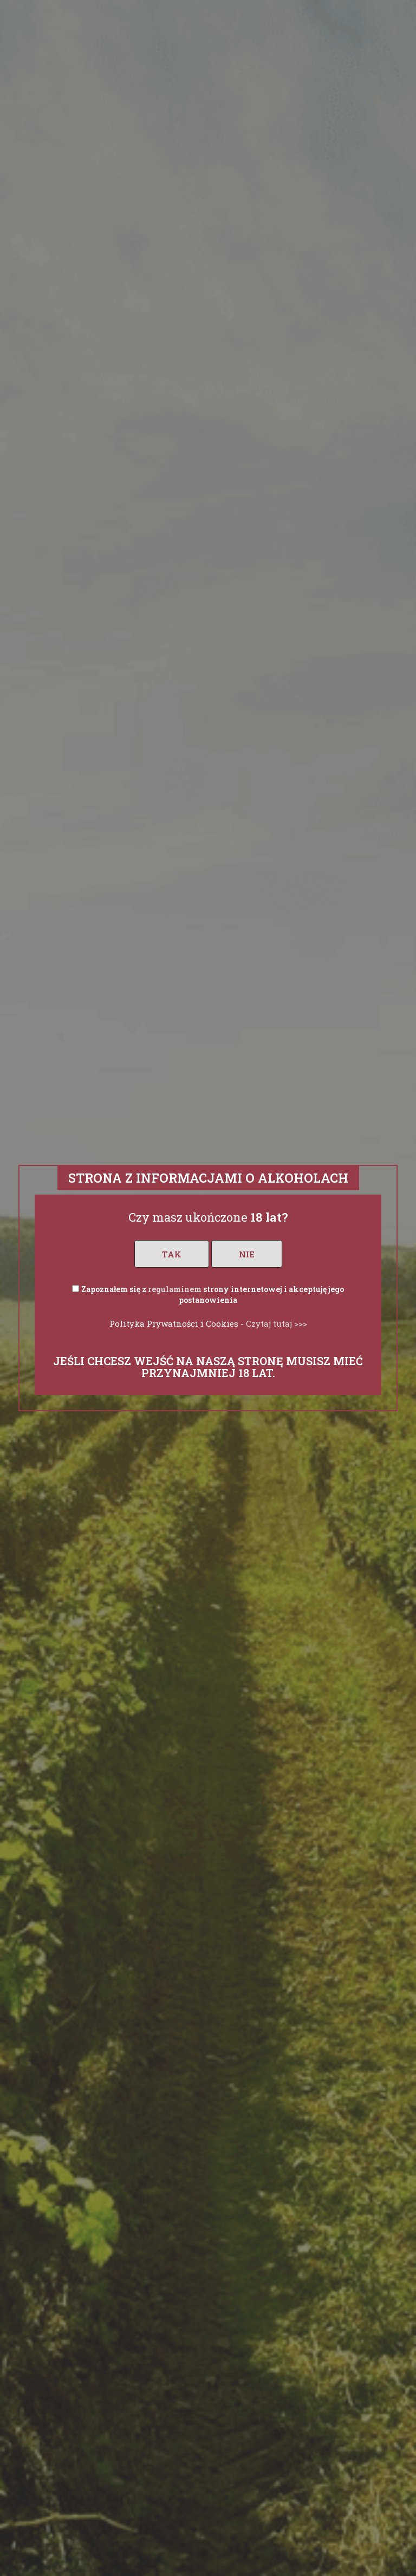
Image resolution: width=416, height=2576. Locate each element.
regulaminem (175, 1289)
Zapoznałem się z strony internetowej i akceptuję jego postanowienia (212, 1294)
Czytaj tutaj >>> (276, 1323)
